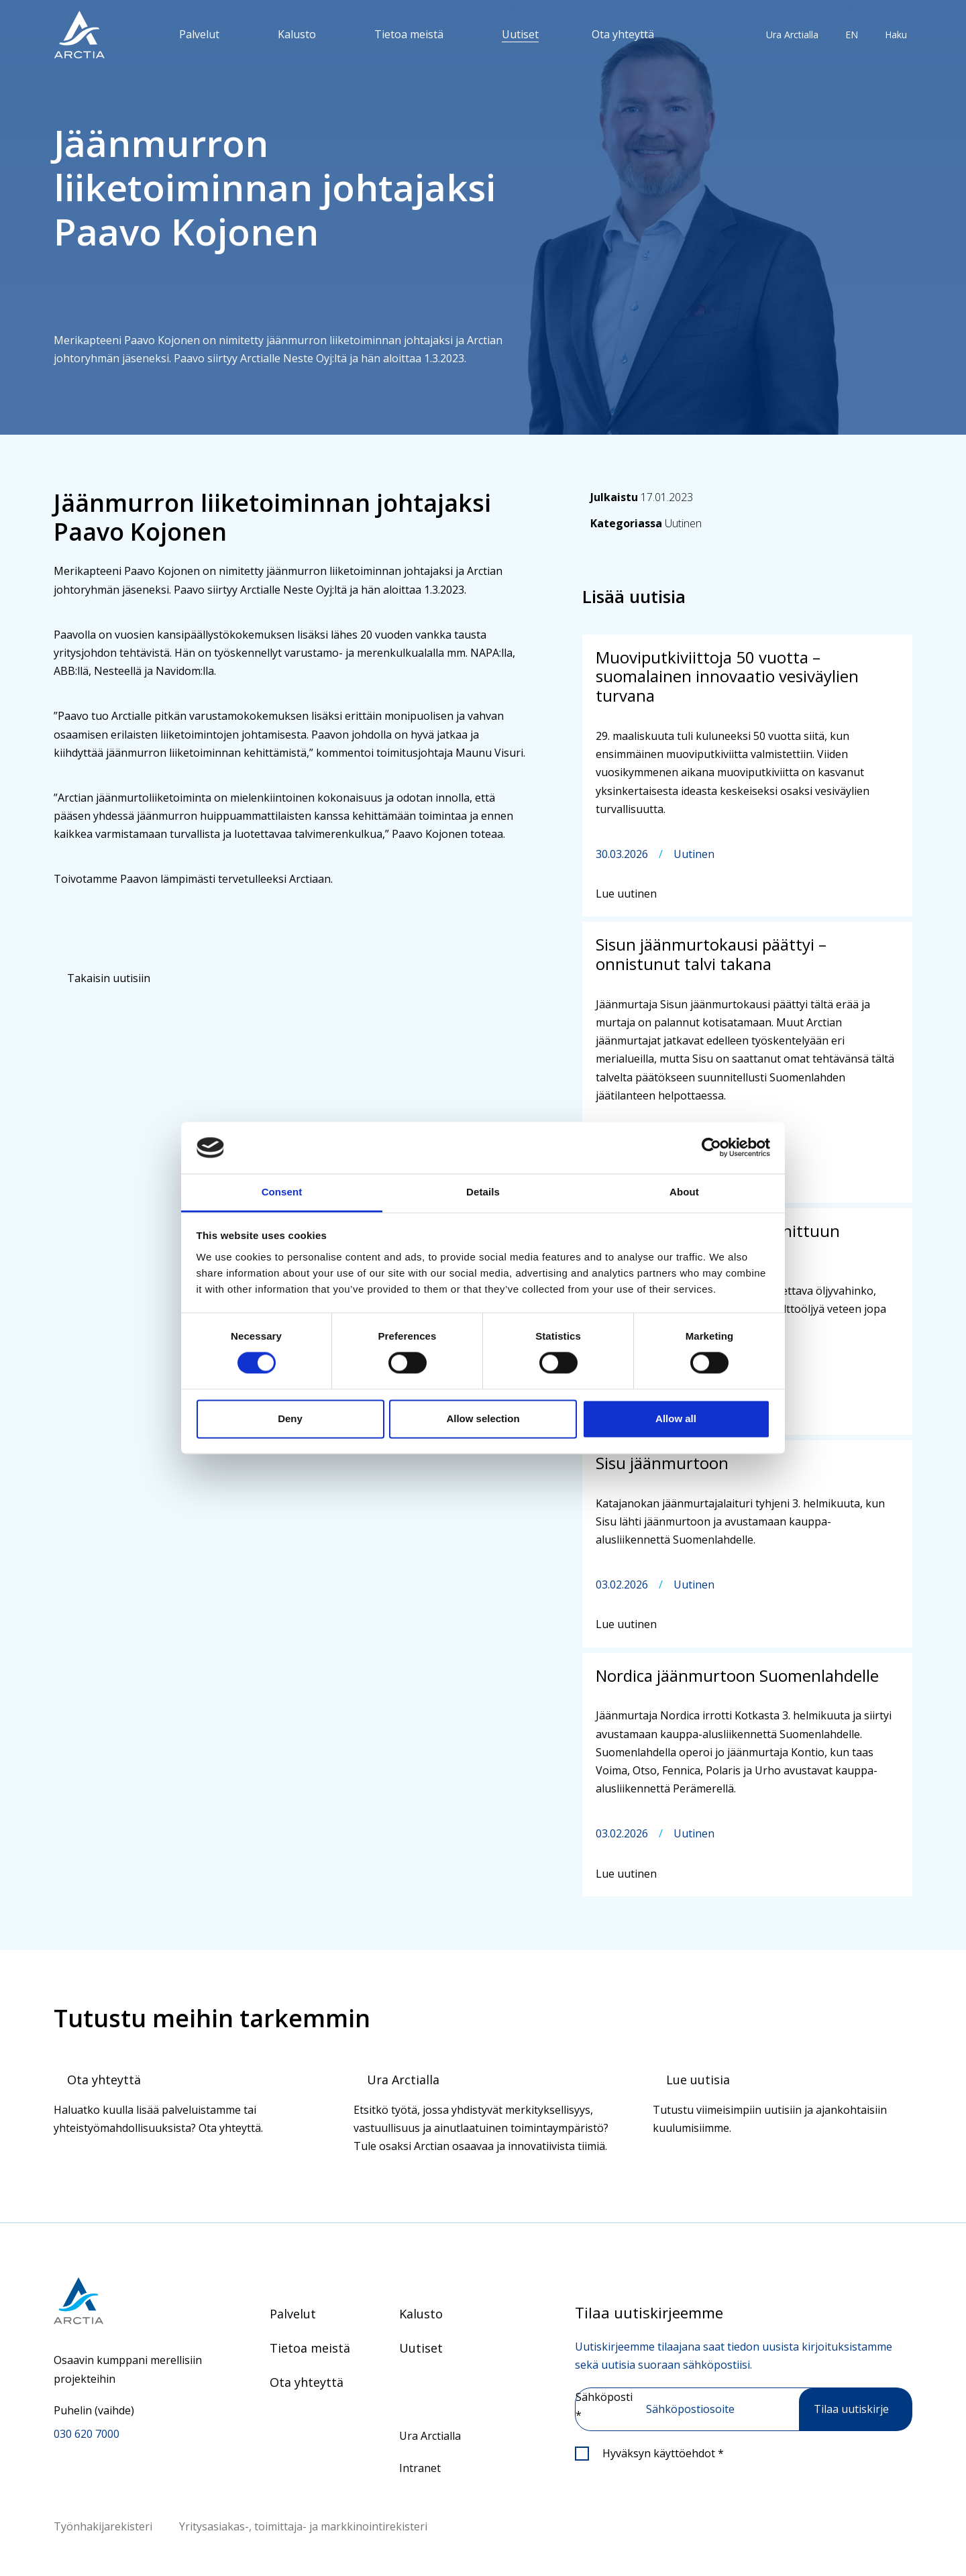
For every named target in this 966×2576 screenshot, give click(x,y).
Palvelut (199, 34)
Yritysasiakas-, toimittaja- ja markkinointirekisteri (303, 2526)
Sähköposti (604, 2406)
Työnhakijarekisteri (103, 2526)
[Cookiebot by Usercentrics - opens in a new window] (711, 1148)
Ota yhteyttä (623, 34)
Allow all (675, 1418)
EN (851, 34)
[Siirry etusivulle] (128, 2300)
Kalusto (297, 34)
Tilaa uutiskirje (851, 2409)
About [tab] (684, 1191)
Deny (290, 1418)
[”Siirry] (79, 34)
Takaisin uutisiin (108, 978)
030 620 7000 (86, 2433)
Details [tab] (483, 1191)
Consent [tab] (282, 1191)
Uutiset (520, 34)
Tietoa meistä (408, 34)
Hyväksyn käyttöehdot (663, 2453)
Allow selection (482, 1418)
